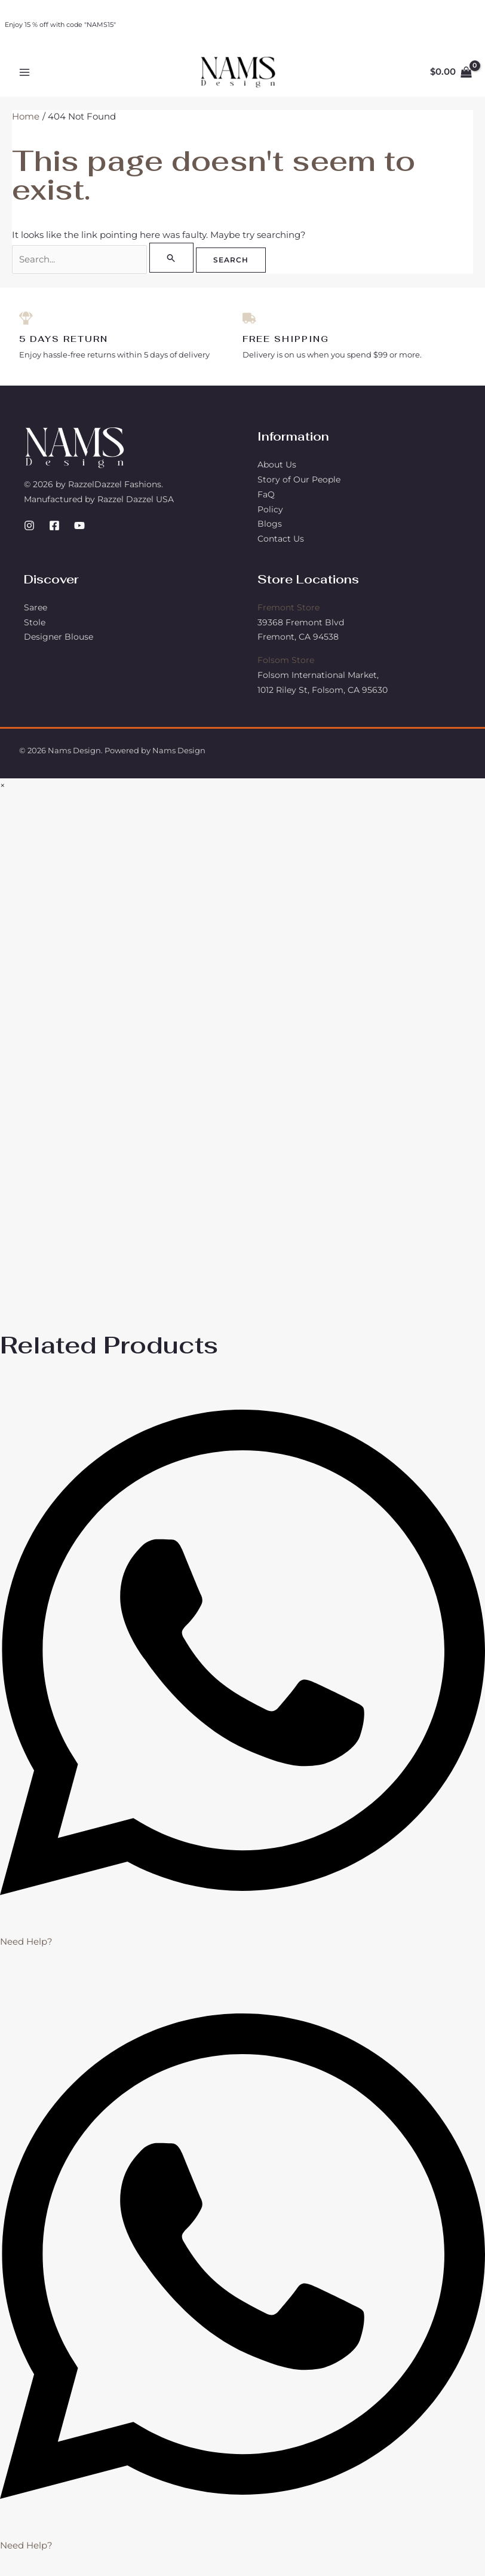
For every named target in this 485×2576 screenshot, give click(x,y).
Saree (35, 615)
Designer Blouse (58, 644)
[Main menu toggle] (25, 75)
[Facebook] (54, 533)
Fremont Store (288, 615)
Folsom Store (285, 667)
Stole (34, 630)
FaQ (266, 502)
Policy (270, 517)
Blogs (269, 531)
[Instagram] (29, 533)
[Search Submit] (175, 264)
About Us (276, 472)
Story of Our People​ (298, 487)
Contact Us (280, 546)
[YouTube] (79, 533)
